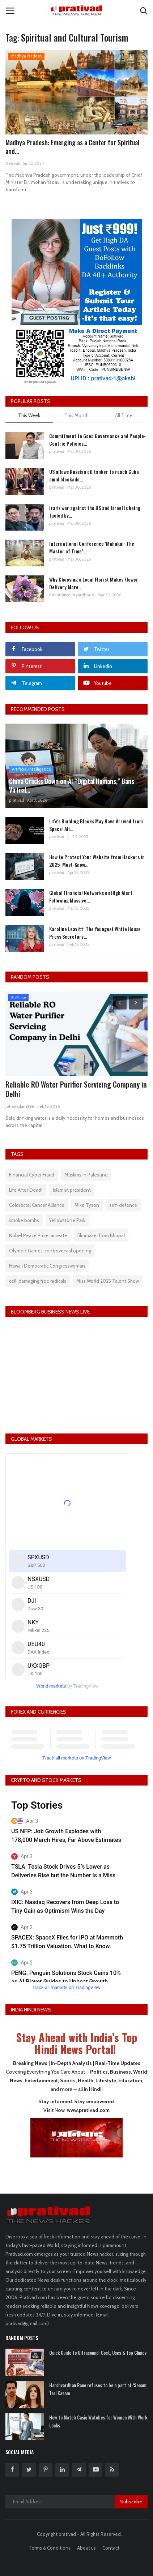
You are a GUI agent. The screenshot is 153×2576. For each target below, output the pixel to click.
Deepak (12, 163)
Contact (110, 2548)
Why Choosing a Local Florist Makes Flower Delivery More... (93, 583)
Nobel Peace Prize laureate (38, 1235)
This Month (76, 415)
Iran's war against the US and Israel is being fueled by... (94, 511)
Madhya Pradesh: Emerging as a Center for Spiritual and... (72, 146)
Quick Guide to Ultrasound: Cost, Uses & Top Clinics (97, 2352)
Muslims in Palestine (86, 1175)
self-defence (123, 1205)
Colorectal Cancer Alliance (36, 1205)
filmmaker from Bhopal (101, 1235)
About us (86, 2548)
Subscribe (131, 2501)
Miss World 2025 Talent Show (107, 1281)
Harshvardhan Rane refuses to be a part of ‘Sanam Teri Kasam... (97, 2389)
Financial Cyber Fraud (31, 1175)
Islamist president (72, 1190)
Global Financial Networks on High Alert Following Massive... (90, 896)
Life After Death (26, 1190)
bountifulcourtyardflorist (72, 594)
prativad (56, 451)
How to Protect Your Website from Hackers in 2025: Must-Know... (97, 860)
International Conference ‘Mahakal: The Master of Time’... (91, 547)
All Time (123, 415)
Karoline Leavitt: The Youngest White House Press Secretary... (95, 932)
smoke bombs (24, 1220)
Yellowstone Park (67, 1220)
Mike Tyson (87, 1205)
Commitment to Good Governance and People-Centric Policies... (97, 439)
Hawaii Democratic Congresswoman (47, 1266)
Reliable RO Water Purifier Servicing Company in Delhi (76, 1089)
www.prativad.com (88, 2110)
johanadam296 (19, 1106)
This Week (29, 415)
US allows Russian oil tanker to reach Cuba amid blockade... (94, 475)
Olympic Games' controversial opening (50, 1250)
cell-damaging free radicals (37, 1281)
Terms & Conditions (50, 2548)
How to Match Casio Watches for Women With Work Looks (98, 2421)
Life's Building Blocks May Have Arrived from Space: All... (96, 824)
